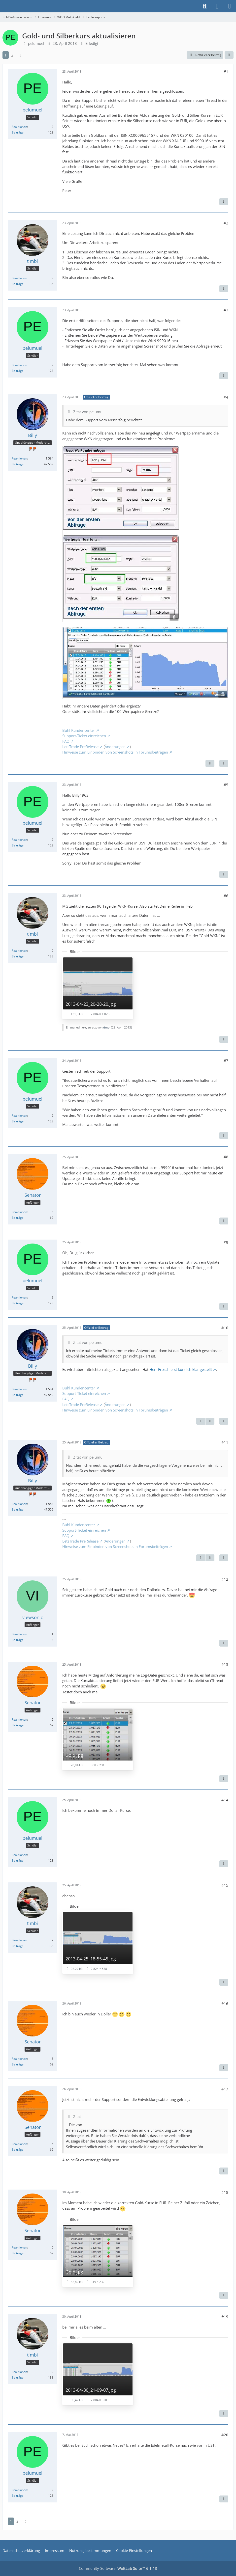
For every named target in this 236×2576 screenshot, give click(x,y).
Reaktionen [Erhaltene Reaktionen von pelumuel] (19, 127)
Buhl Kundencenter (78, 730)
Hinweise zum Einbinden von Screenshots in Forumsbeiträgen (115, 752)
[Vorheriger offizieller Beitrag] (200, 1421)
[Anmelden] (217, 6)
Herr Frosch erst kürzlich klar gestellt (180, 1369)
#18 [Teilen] (224, 2192)
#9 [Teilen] (226, 1242)
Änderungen (115, 746)
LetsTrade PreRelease (80, 746)
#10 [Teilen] (224, 1327)
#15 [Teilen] (224, 1885)
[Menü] (230, 6)
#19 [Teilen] (224, 2316)
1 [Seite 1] (5, 55)
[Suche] (205, 6)
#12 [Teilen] (224, 1579)
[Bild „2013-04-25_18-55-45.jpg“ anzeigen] (98, 1943)
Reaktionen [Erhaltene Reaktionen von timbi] (19, 278)
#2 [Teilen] (226, 222)
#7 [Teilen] (226, 1060)
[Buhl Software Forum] (2, 6)
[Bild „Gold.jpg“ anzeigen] (98, 1739)
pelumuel (36, 43)
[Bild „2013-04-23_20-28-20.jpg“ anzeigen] (98, 988)
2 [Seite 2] (12, 55)
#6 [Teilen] (226, 895)
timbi (106, 1027)
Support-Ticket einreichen (84, 735)
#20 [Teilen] (224, 2434)
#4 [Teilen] (226, 397)
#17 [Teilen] (224, 2089)
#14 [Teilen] (224, 1799)
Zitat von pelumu (87, 411)
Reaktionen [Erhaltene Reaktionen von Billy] (19, 458)
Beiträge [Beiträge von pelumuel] (18, 132)
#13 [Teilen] (224, 1664)
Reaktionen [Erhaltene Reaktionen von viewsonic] (19, 1634)
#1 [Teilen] (226, 71)
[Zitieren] (223, 201)
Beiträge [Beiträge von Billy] (18, 464)
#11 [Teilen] (224, 1442)
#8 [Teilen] (226, 1156)
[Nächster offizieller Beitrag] (209, 763)
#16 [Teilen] (224, 2003)
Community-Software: (118, 2568)
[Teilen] (229, 55)
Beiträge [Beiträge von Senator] (18, 1218)
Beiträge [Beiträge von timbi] (18, 284)
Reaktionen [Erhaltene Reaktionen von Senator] (19, 1212)
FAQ (65, 741)
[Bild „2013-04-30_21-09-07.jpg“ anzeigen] (98, 2374)
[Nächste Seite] (20, 55)
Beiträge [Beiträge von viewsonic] (18, 1640)
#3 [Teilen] (226, 309)
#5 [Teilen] (226, 784)
